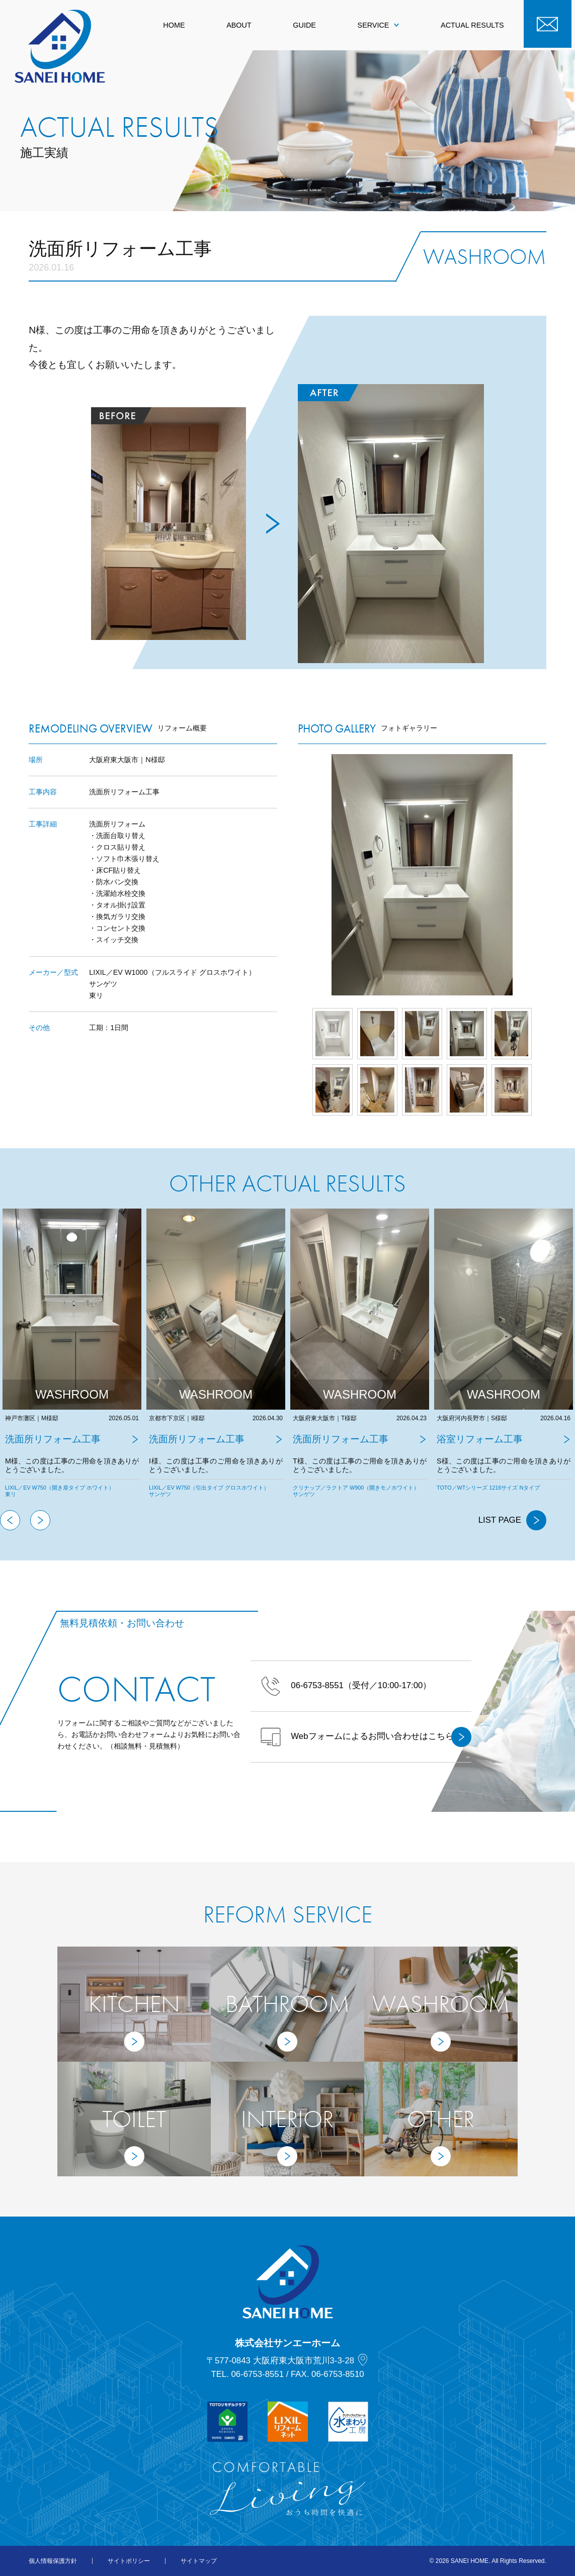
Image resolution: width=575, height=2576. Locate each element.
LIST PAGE (512, 1520)
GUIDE (304, 25)
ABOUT (239, 25)
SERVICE (378, 25)
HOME (174, 25)
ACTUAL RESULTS (472, 25)
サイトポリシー (129, 2560)
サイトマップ (199, 2560)
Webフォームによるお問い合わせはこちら (366, 1737)
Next (546, 875)
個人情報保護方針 (53, 2560)
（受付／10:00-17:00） (346, 1686)
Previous (10, 1520)
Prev (298, 875)
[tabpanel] (72, 1359)
